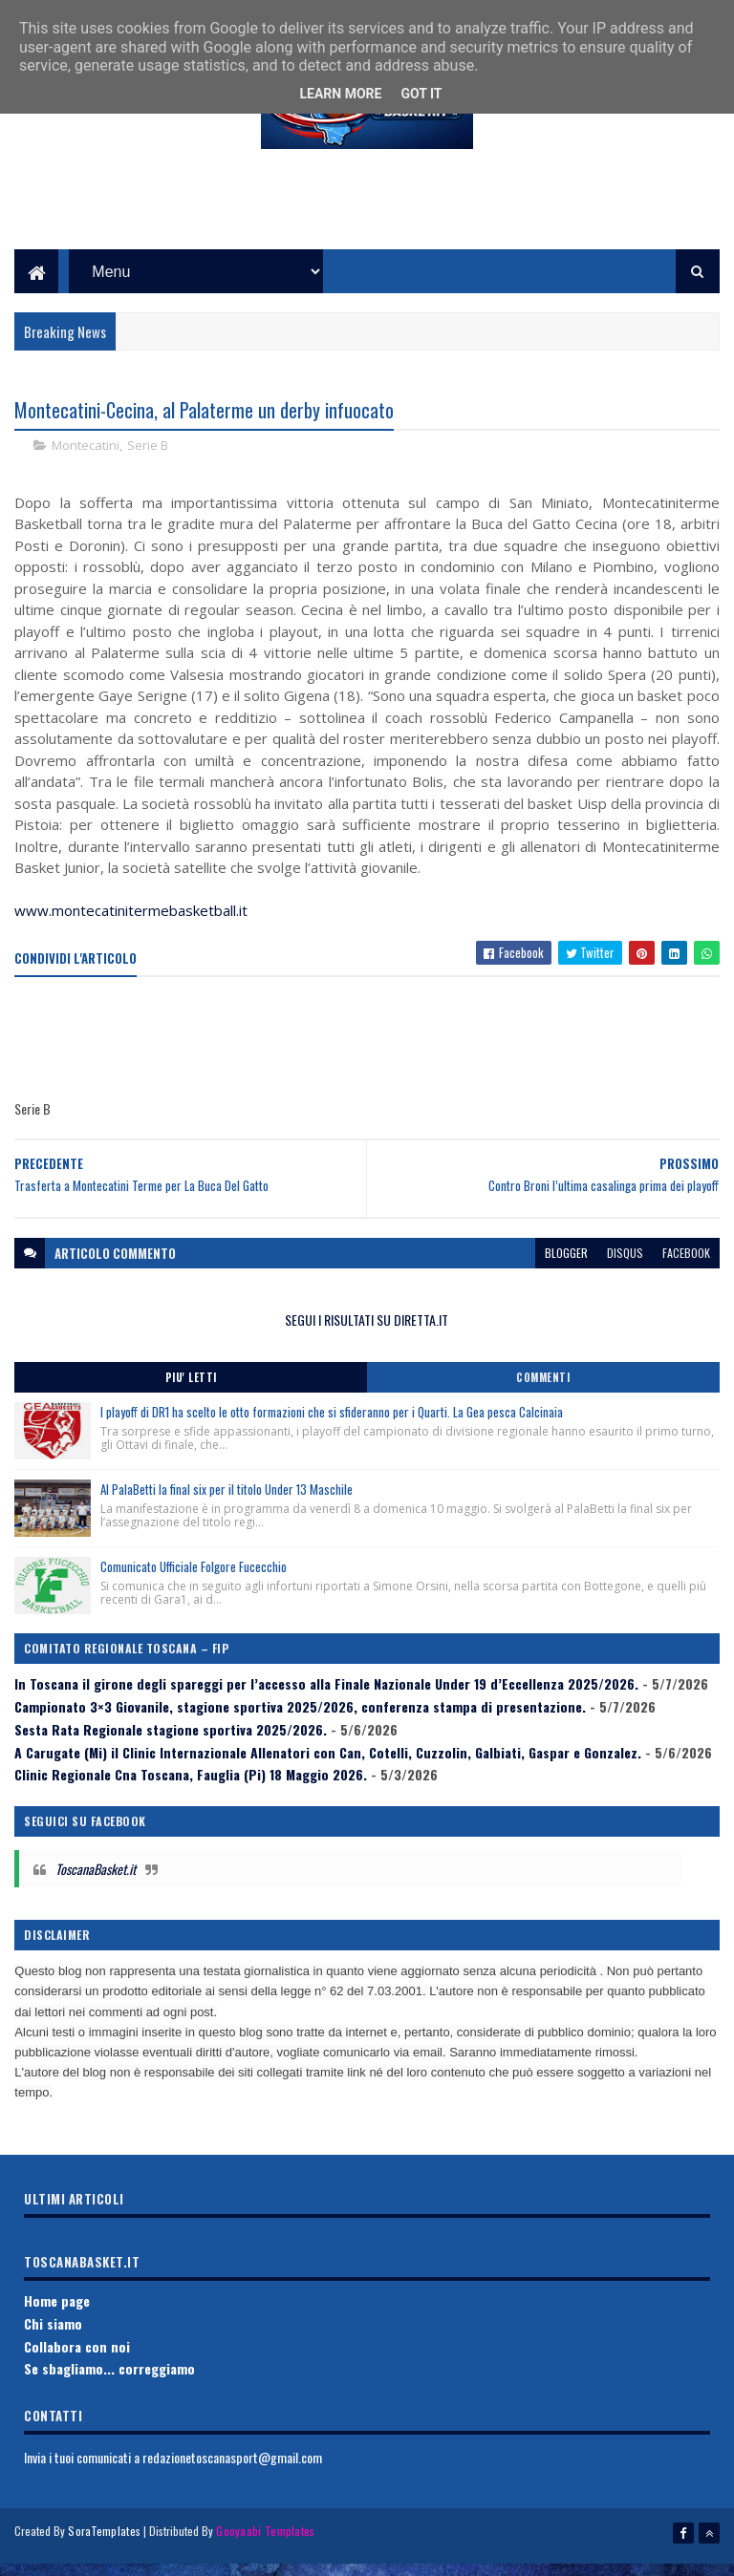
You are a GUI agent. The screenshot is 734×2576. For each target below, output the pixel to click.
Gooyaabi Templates (265, 2550)
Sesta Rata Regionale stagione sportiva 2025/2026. (170, 1747)
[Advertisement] (367, 221)
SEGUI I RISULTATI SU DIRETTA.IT (366, 1338)
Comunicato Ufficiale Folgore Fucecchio (193, 1584)
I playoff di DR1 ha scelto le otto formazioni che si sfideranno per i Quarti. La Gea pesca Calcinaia (331, 1429)
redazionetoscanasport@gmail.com (232, 2475)
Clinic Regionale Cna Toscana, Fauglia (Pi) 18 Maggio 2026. (190, 1793)
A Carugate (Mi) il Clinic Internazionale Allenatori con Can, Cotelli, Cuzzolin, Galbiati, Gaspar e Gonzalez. (327, 1770)
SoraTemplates (104, 2550)
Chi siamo (53, 2341)
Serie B (147, 464)
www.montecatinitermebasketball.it (131, 929)
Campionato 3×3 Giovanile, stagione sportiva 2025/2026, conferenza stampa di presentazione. (300, 1724)
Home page (57, 2319)
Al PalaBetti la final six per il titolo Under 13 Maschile (226, 1507)
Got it (421, 93)
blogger (566, 1271)
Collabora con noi (77, 2364)
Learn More (340, 93)
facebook (686, 1271)
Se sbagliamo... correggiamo (109, 2387)
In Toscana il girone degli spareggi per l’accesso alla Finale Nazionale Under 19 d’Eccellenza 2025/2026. (326, 1702)
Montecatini (85, 464)
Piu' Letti (191, 1395)
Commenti (543, 1395)
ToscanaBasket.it (95, 1887)
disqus (625, 1271)
